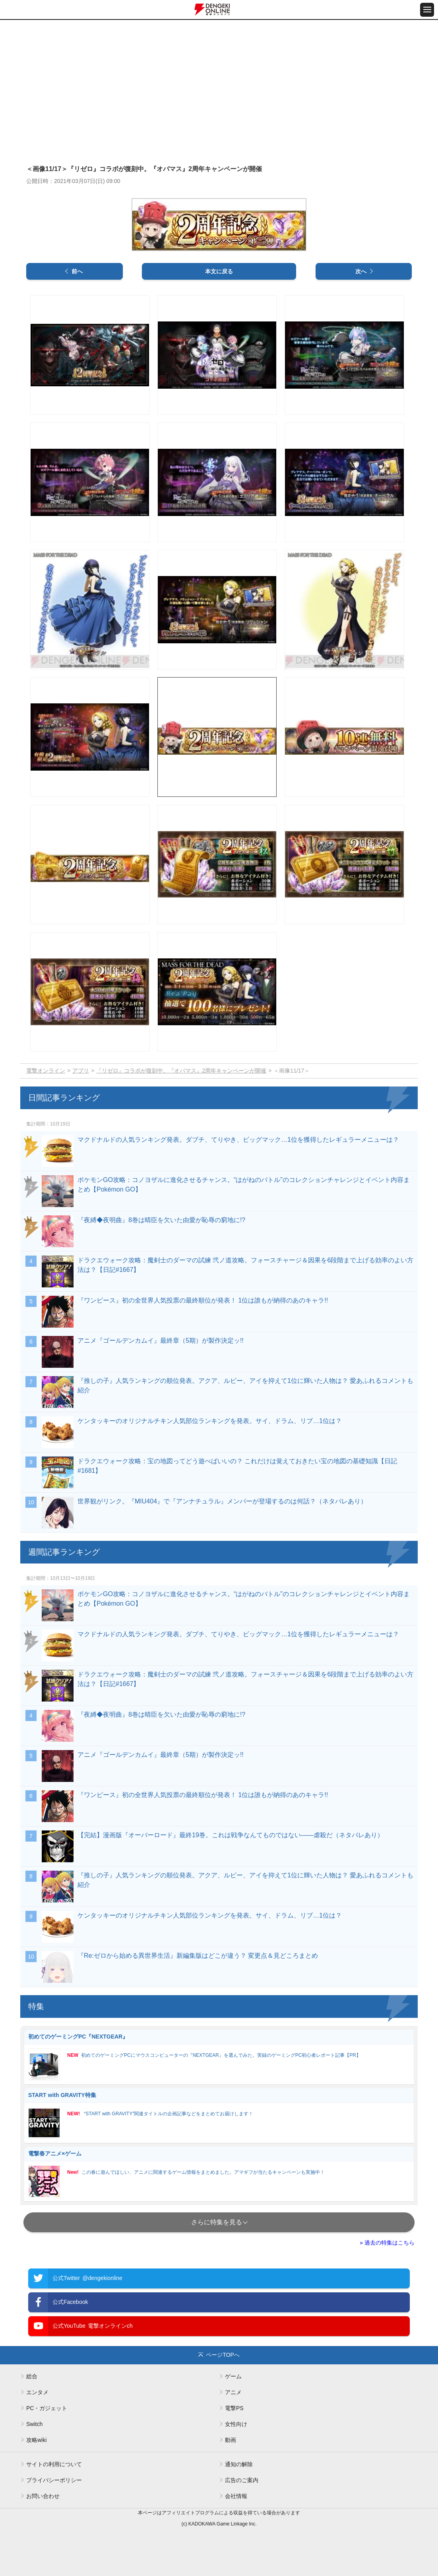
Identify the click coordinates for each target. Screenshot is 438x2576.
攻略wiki (36, 2440)
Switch (34, 2424)
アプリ (80, 1070)
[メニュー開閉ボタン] (427, 10)
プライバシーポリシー (54, 2480)
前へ (77, 271)
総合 (31, 2376)
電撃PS (234, 2408)
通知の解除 (239, 2464)
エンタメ (37, 2392)
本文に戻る (219, 271)
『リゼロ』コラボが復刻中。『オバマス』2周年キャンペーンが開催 (181, 1070)
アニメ (233, 2392)
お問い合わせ (43, 2496)
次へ (360, 271)
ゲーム (233, 2376)
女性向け (236, 2424)
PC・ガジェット (46, 2408)
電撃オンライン (45, 1070)
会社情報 (236, 2496)
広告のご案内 (241, 2480)
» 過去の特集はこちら (387, 2242)
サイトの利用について (54, 2464)
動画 (230, 2440)
